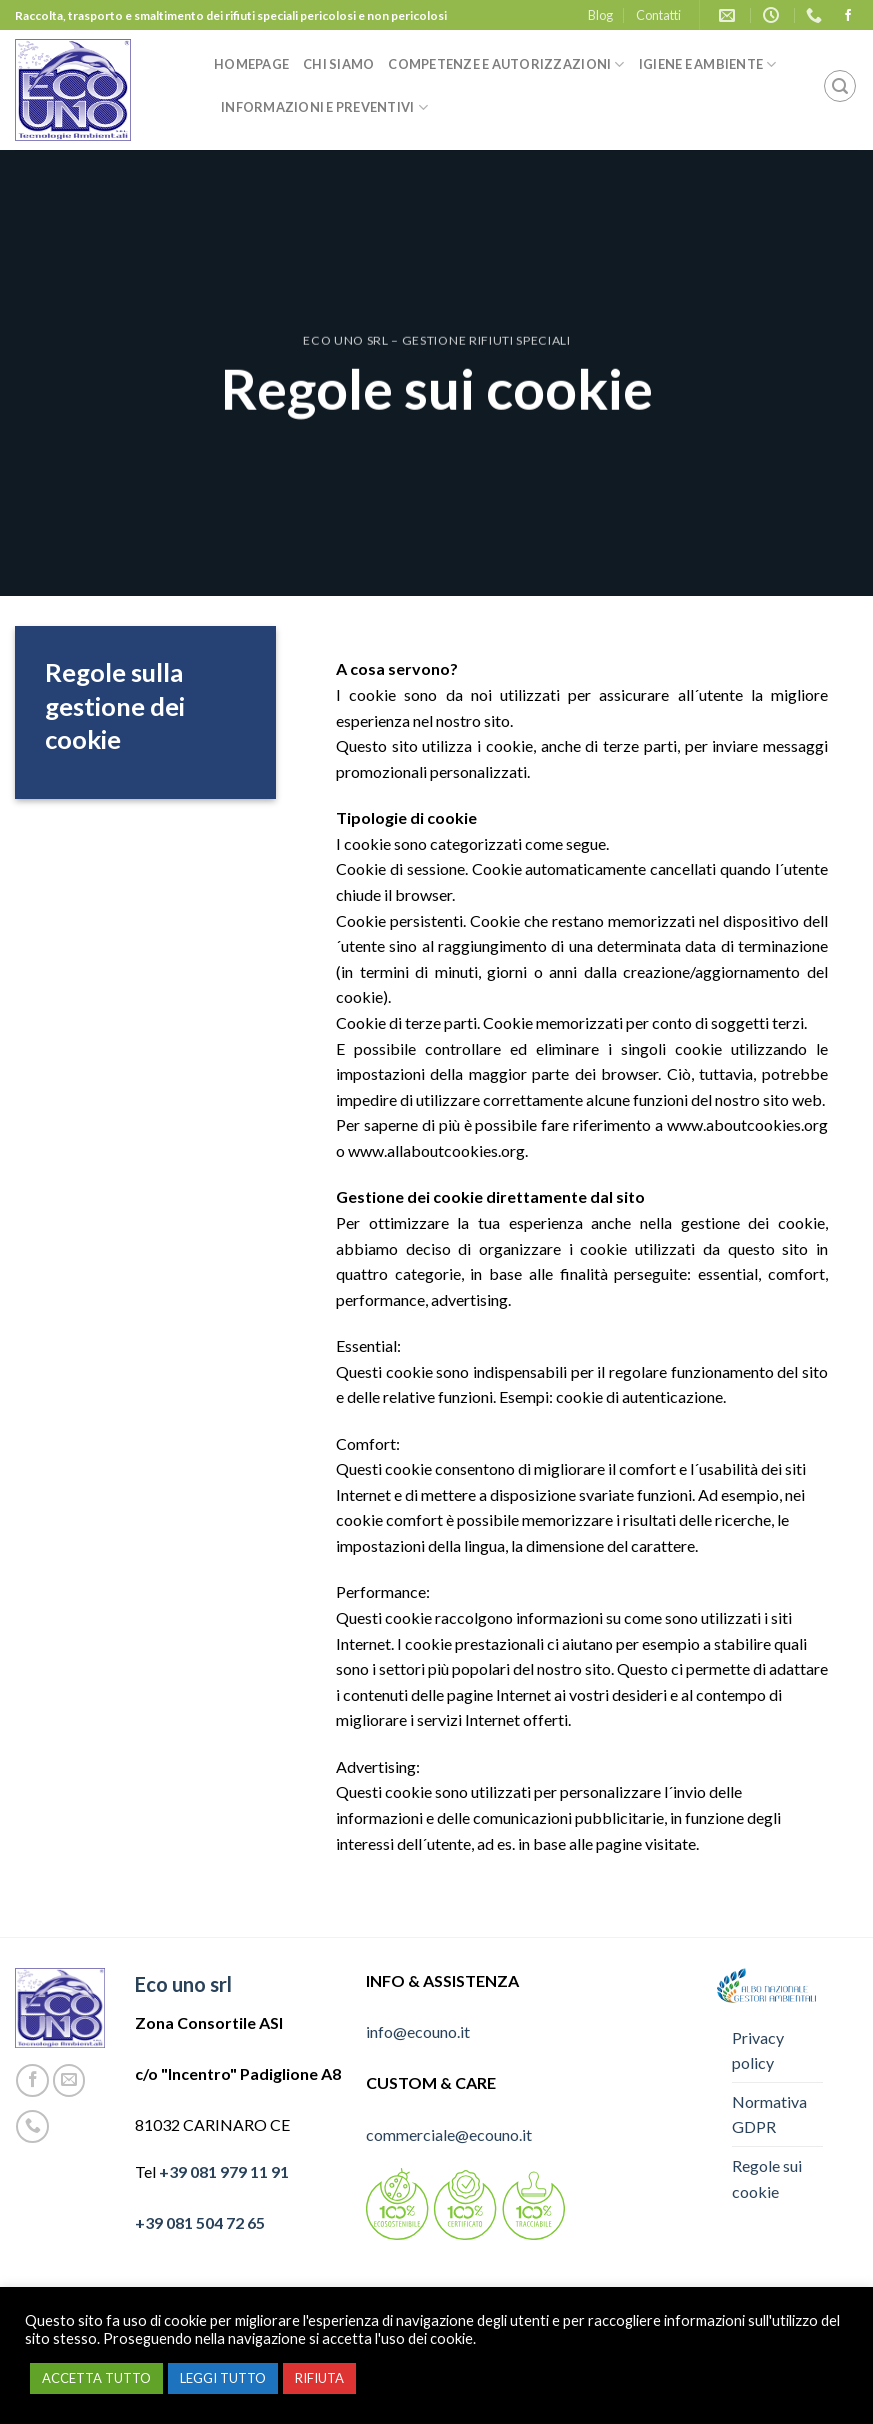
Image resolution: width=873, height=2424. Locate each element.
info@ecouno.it (418, 2031)
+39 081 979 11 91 (224, 2171)
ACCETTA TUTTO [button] (96, 2378)
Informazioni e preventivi (324, 107)
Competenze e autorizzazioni (506, 64)
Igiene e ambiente (708, 64)
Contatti (658, 15)
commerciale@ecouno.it (449, 2134)
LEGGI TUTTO (223, 2378)
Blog (600, 15)
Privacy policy (758, 2050)
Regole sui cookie (767, 2178)
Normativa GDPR (769, 2114)
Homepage (251, 64)
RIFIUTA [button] (319, 2378)
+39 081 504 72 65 (200, 2222)
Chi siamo (338, 64)
